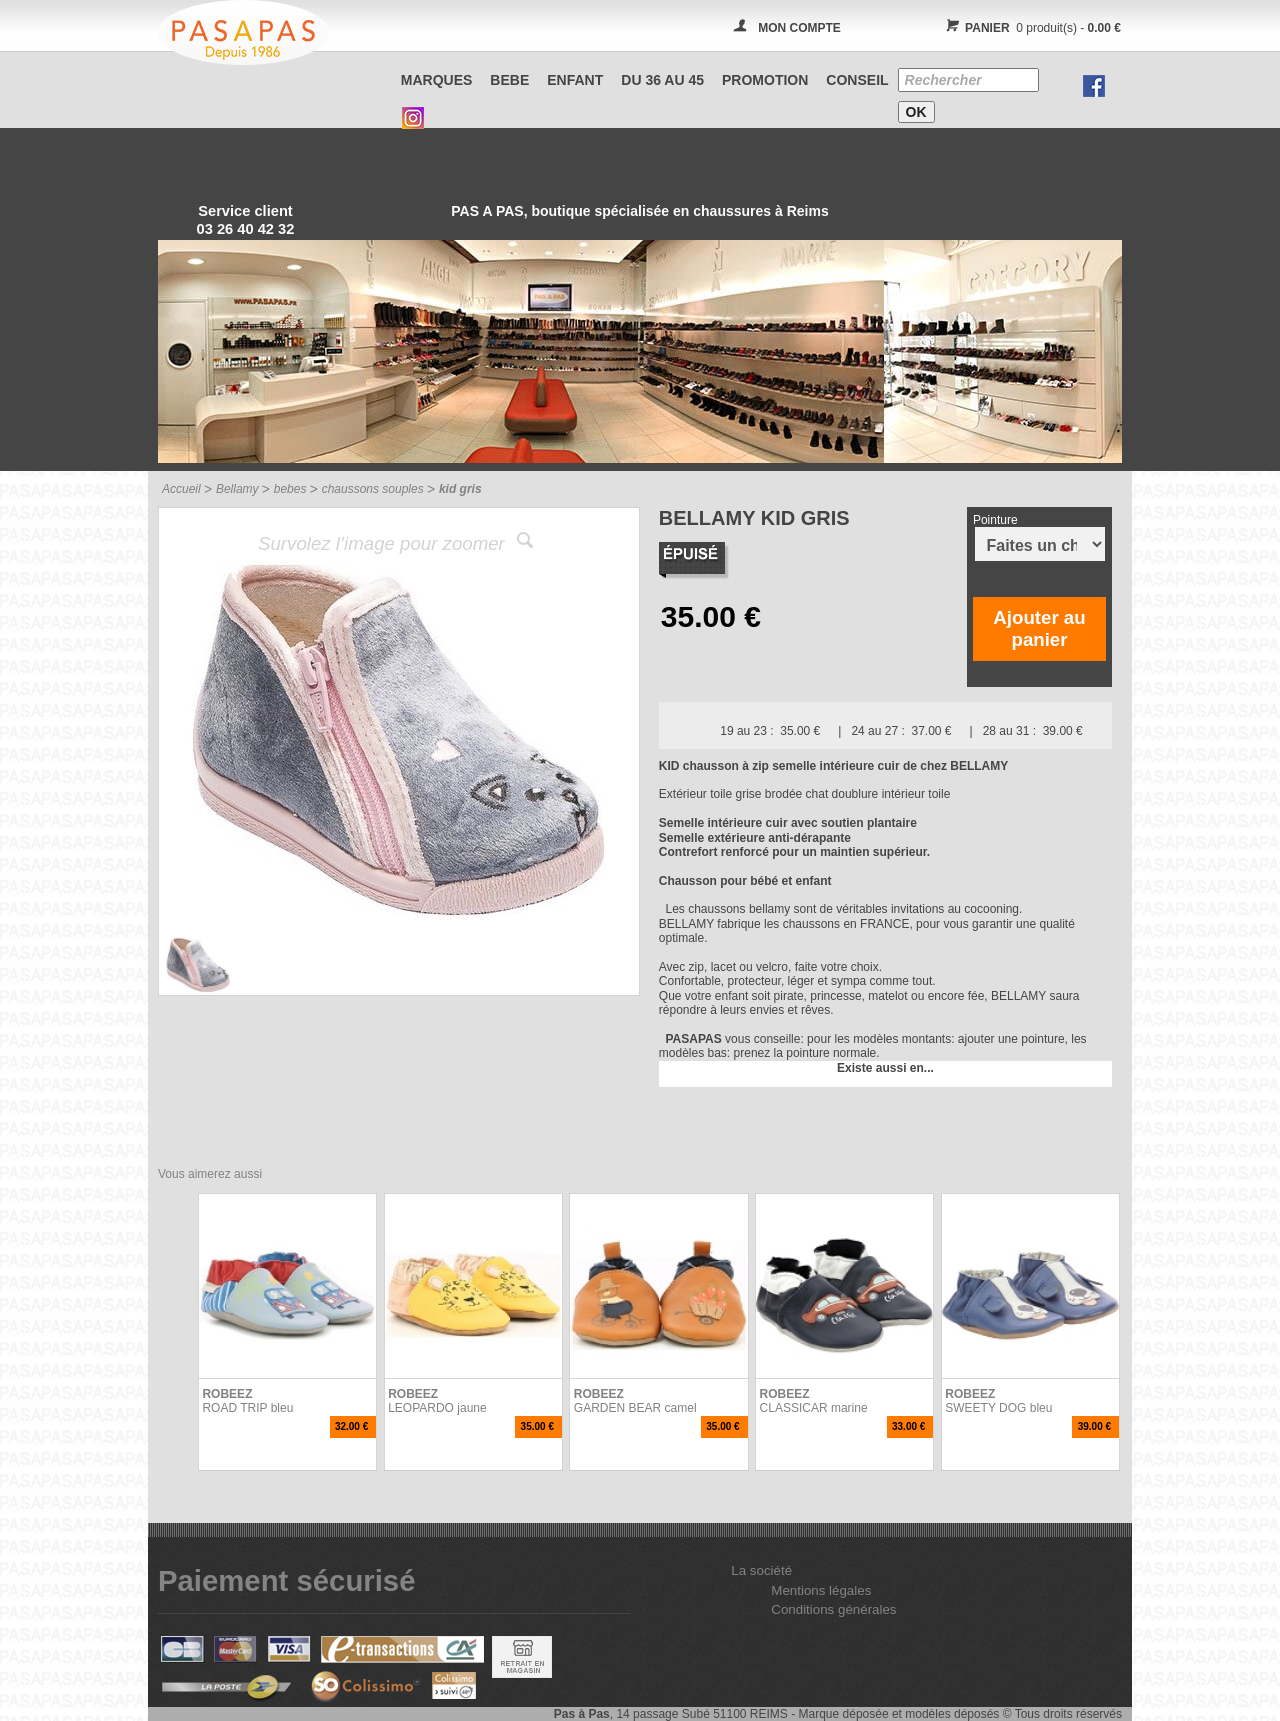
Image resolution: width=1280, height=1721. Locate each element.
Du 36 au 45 (662, 80)
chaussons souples (373, 489)
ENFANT (575, 80)
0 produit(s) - (1030, 28)
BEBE (509, 80)
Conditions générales (833, 1609)
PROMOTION (765, 80)
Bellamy (237, 489)
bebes (290, 489)
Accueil (181, 489)
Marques (437, 80)
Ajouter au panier (1039, 628)
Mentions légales (821, 1590)
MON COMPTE (799, 28)
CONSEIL (857, 80)
